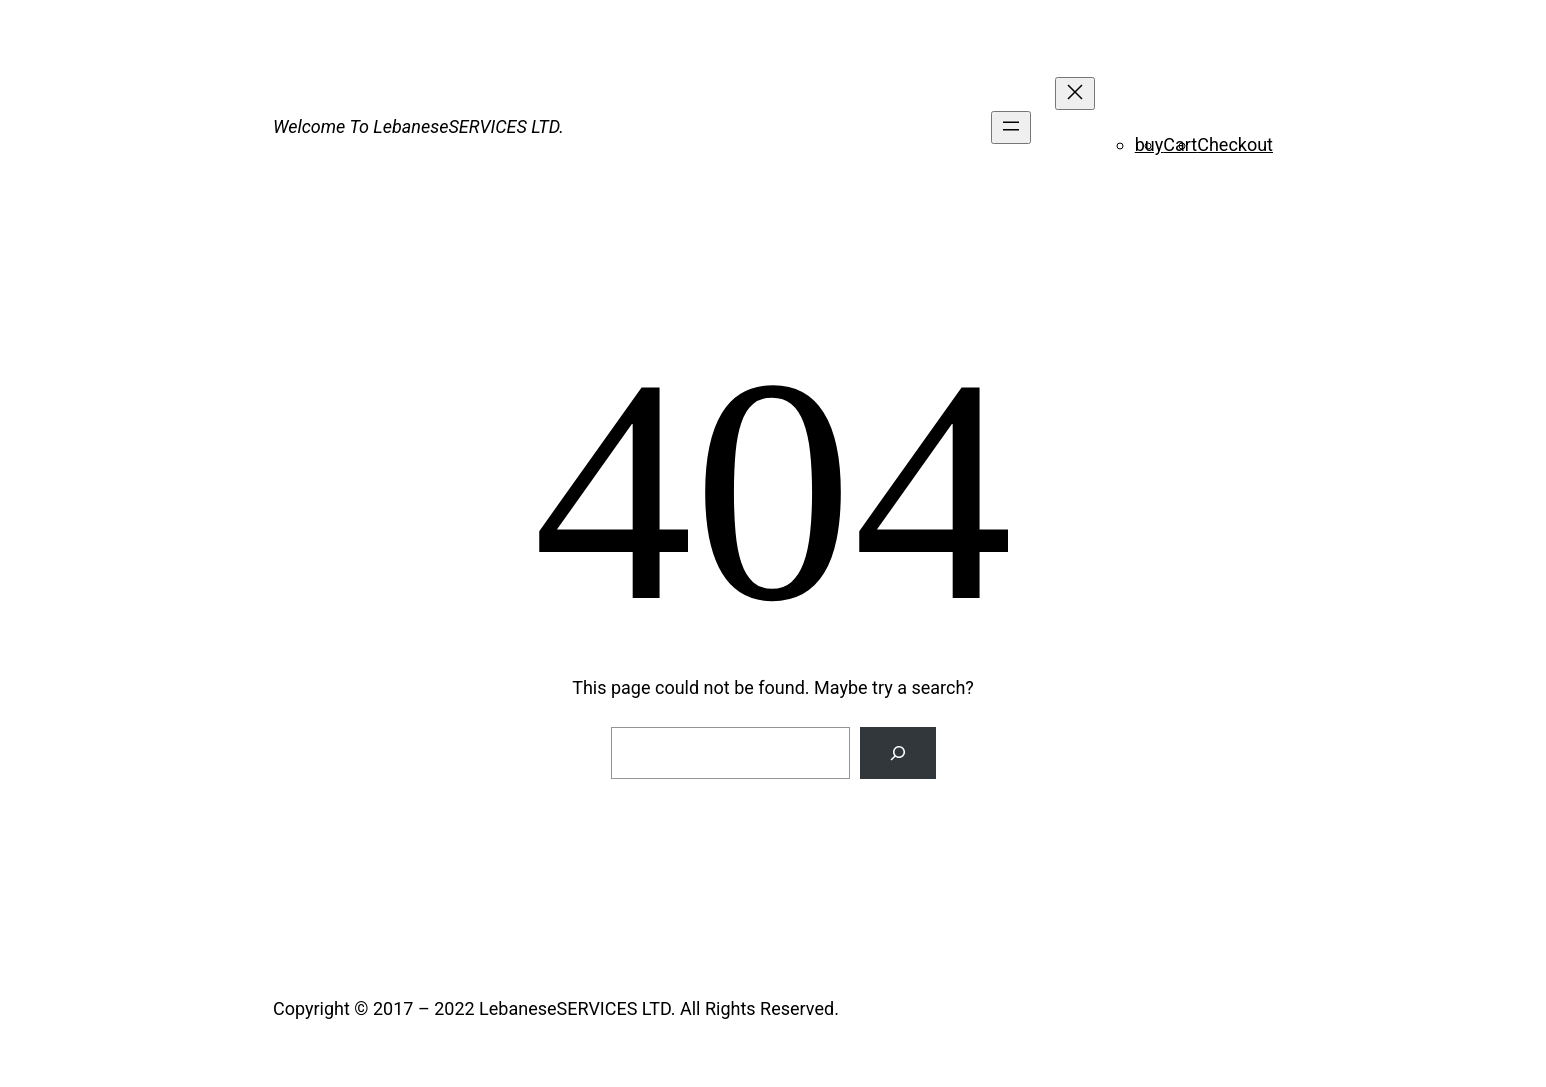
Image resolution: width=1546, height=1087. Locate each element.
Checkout (1235, 144)
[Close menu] (1075, 93)
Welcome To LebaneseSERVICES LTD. (418, 126)
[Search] (898, 753)
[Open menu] (1011, 127)
